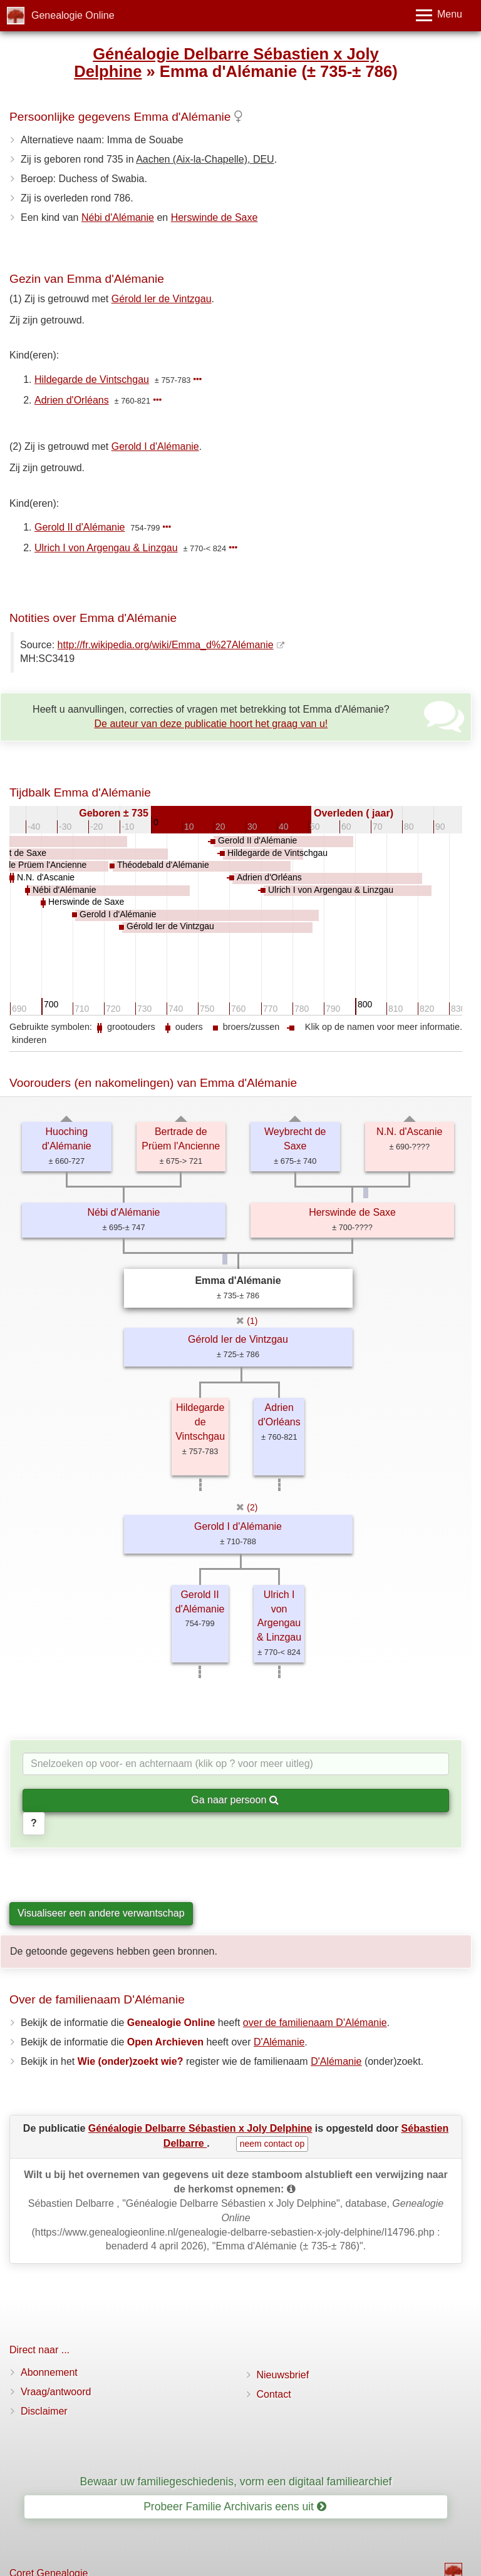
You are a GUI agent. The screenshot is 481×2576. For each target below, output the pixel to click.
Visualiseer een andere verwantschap (101, 1913)
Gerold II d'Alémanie (79, 527)
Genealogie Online (73, 15)
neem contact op (272, 2144)
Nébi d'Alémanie (117, 217)
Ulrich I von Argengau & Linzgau (106, 547)
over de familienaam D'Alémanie (315, 2022)
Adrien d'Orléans (71, 400)
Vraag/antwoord (56, 2391)
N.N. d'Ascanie (409, 1131)
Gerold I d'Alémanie (155, 446)
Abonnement (49, 2372)
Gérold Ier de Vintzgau (161, 298)
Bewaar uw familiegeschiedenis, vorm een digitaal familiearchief (236, 2481)
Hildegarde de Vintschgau (91, 379)
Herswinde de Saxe (214, 217)
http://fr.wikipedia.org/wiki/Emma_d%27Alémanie (166, 644)
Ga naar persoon (235, 1800)
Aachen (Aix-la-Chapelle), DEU (205, 159)
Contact (274, 2394)
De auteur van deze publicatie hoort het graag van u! (211, 723)
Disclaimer (44, 2411)
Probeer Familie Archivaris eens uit (234, 2506)
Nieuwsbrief (283, 2375)
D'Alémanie (279, 2042)
